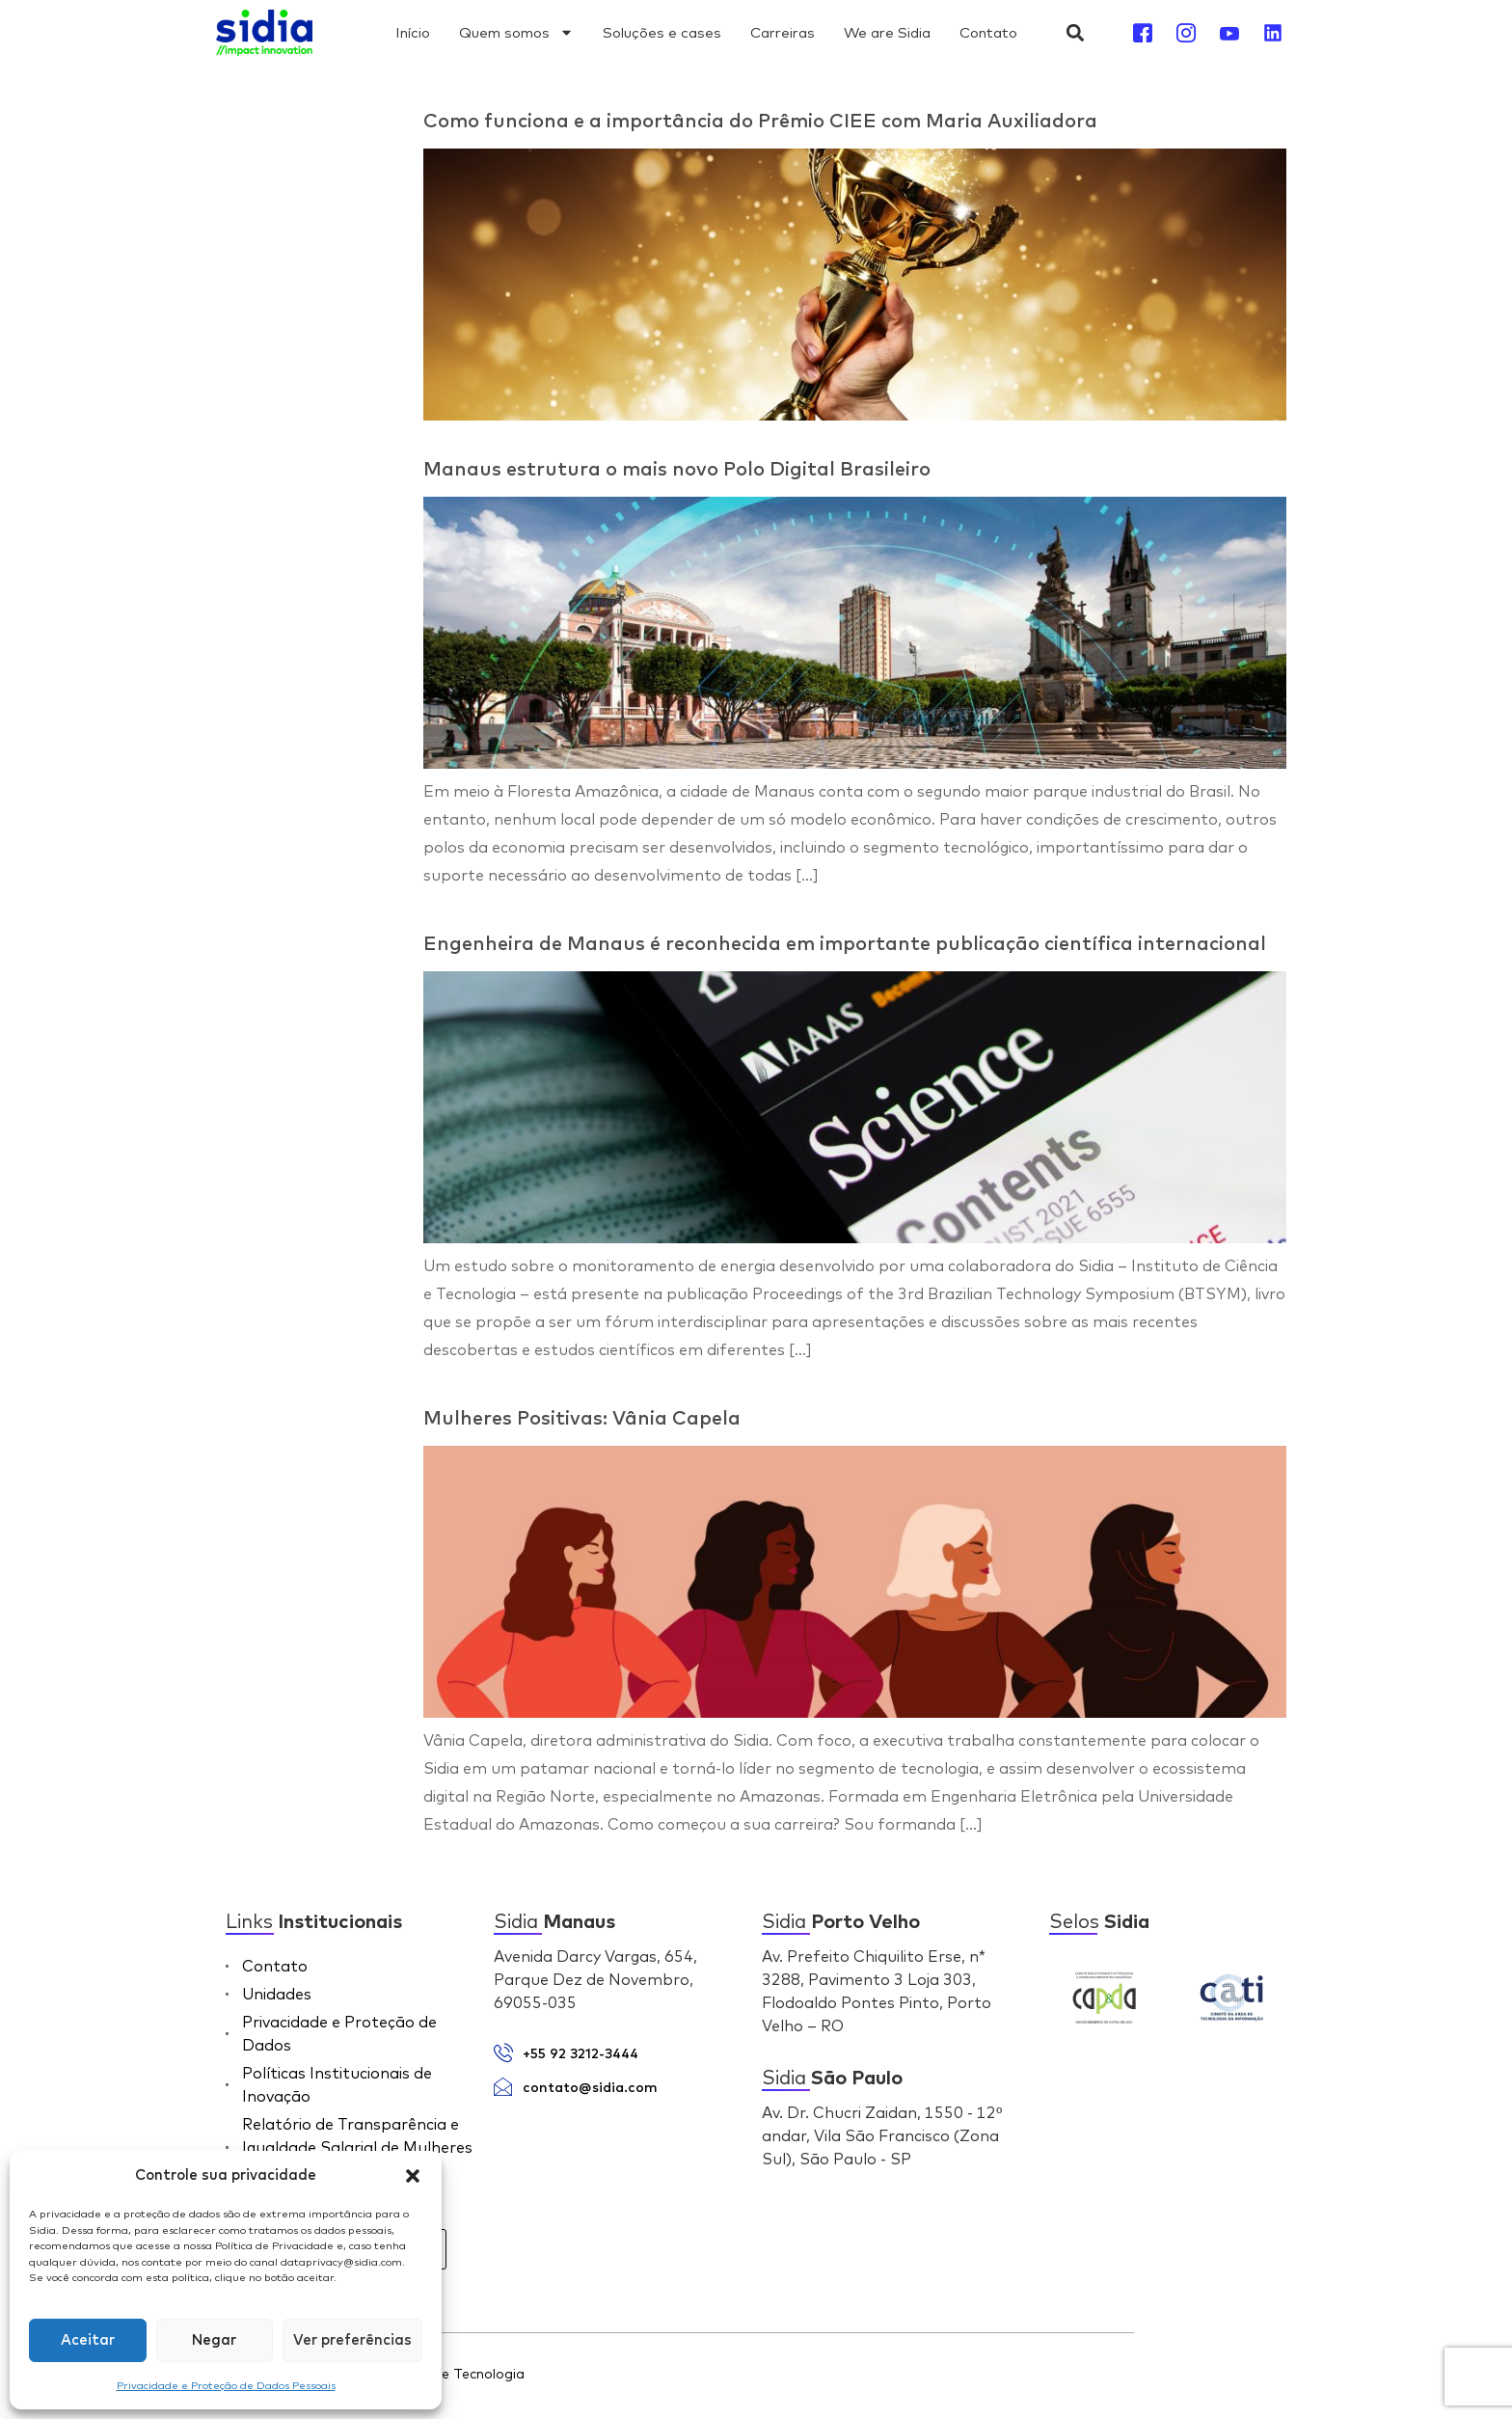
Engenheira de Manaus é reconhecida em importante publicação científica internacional (844, 944)
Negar (214, 2340)
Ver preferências (352, 2340)
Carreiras (782, 32)
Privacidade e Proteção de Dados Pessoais (226, 2385)
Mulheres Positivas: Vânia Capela (582, 1418)
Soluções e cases (662, 32)
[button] (412, 2176)
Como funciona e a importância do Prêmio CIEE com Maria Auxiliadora (760, 121)
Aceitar (88, 2340)
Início (412, 32)
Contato (988, 32)
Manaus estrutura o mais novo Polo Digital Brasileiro (677, 469)
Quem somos (516, 32)
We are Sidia (887, 32)
